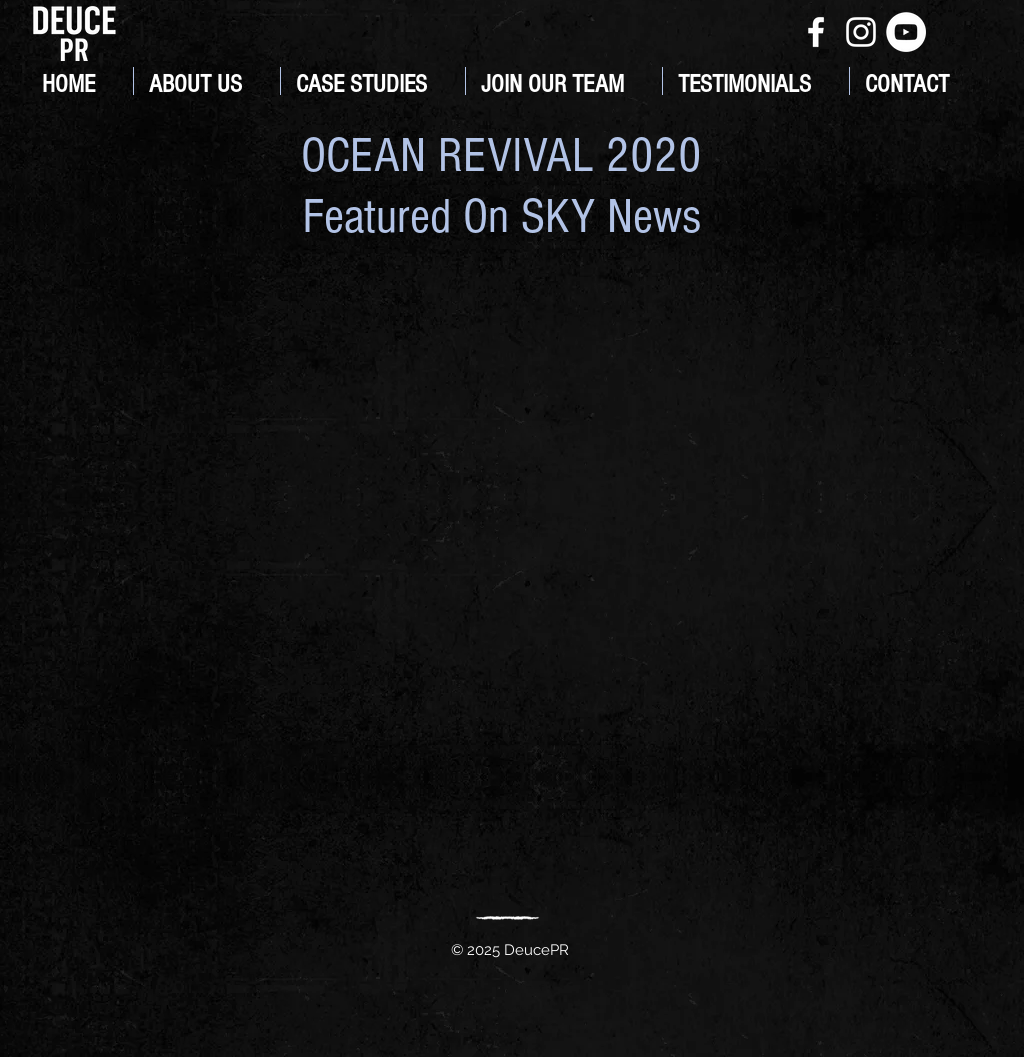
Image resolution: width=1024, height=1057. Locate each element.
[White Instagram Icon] (861, 32)
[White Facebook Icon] (816, 32)
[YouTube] (906, 32)
